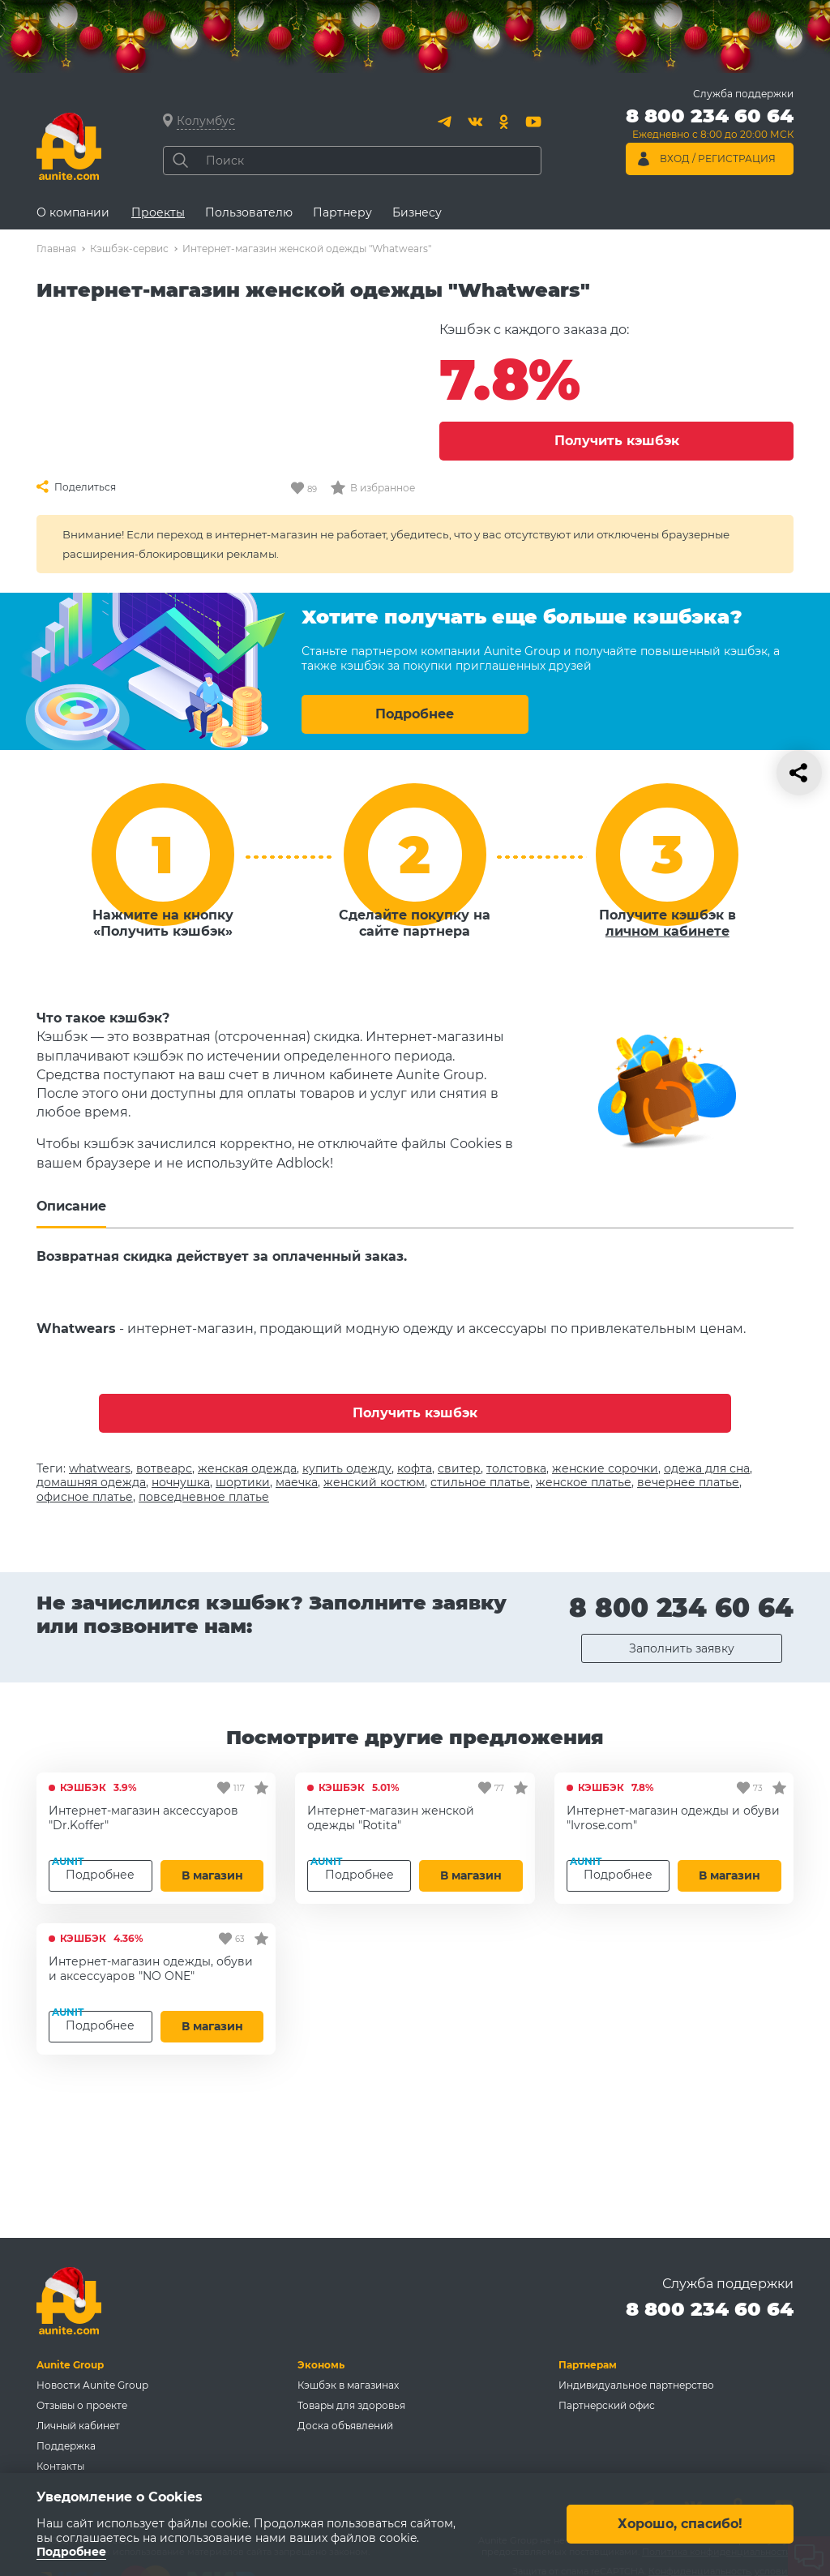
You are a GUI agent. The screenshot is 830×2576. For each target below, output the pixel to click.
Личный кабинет (78, 2426)
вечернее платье (688, 1482)
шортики (243, 1482)
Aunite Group (70, 2365)
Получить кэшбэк (616, 440)
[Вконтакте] (475, 122)
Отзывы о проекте (81, 2405)
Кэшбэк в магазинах (348, 2385)
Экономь (320, 2365)
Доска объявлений (345, 2426)
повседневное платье (204, 1496)
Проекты (158, 212)
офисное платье (84, 1496)
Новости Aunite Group (92, 2385)
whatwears (99, 1468)
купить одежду (346, 1468)
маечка (297, 1482)
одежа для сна (707, 1468)
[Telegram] (446, 122)
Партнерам (587, 2365)
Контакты (60, 2466)
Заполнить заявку (681, 1648)
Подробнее (414, 714)
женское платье (583, 1482)
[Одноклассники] (504, 122)
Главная (56, 248)
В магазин (212, 1875)
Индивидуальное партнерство (636, 2385)
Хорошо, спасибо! (680, 2524)
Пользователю (249, 212)
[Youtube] (533, 122)
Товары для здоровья (351, 2405)
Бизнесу (417, 212)
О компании (72, 212)
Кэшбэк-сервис (129, 248)
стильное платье (480, 1482)
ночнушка (181, 1482)
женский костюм (374, 1482)
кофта (414, 1468)
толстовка (516, 1468)
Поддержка (66, 2446)
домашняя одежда (91, 1482)
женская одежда (247, 1468)
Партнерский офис (606, 2405)
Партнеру (342, 212)
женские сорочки (605, 1468)
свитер (459, 1468)
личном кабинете (667, 931)
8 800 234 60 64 (681, 1607)
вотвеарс (164, 1468)
